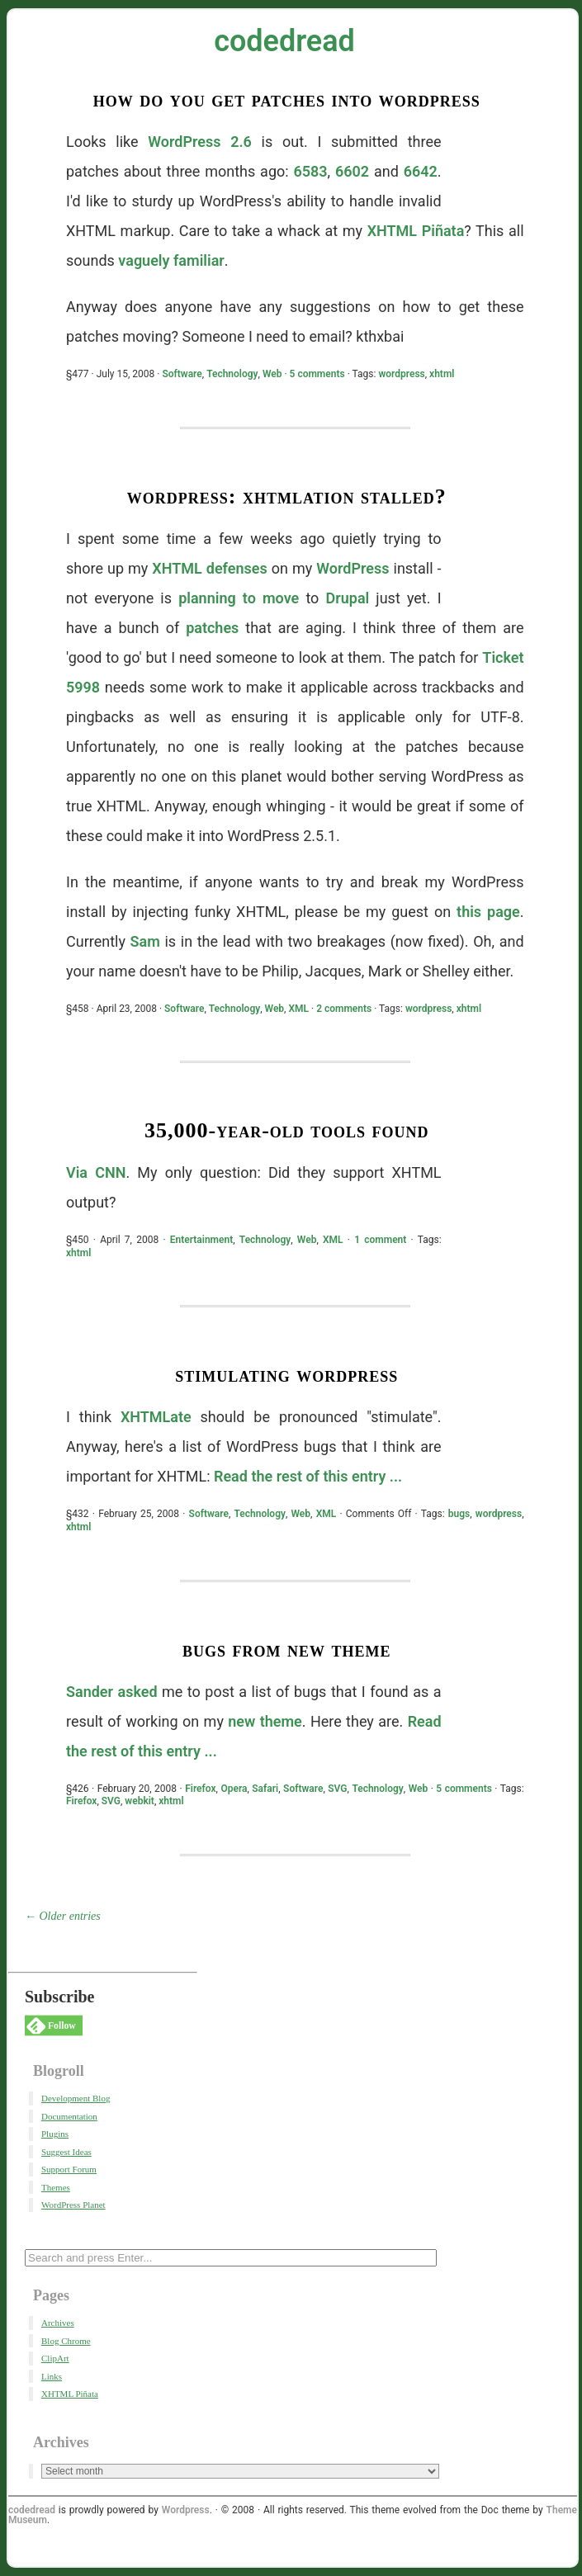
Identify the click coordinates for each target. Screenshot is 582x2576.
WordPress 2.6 (200, 141)
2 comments (343, 1008)
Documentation (69, 2116)
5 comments (317, 374)
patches (212, 627)
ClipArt (55, 2358)
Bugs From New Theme (286, 1649)
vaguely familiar (171, 260)
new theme (265, 1721)
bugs (459, 1514)
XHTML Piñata (416, 230)
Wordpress (186, 2510)
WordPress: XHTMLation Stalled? (287, 496)
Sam (145, 941)
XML (298, 1008)
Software (181, 374)
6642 (421, 171)
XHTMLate (156, 1416)
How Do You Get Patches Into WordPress (286, 99)
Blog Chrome (66, 2341)
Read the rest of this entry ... (308, 1476)
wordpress (401, 374)
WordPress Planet (73, 2205)
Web (272, 374)
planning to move (238, 598)
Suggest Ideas (66, 2152)
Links (51, 2376)
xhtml (441, 374)
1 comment (380, 1239)
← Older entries (63, 1916)
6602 (352, 171)
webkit (139, 1801)
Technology (232, 374)
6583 (310, 171)
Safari (265, 1788)
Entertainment (201, 1239)
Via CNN (95, 1172)
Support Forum (69, 2169)
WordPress (352, 568)
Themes (55, 2187)
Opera (233, 1788)
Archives (57, 2323)
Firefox (200, 1788)
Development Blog (75, 2098)
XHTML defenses (209, 568)
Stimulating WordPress (286, 1375)
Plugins (55, 2134)
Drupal (348, 598)
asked (138, 1691)
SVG (337, 1788)
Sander (89, 1691)
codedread (284, 41)
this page (488, 911)
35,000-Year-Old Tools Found (286, 1130)
